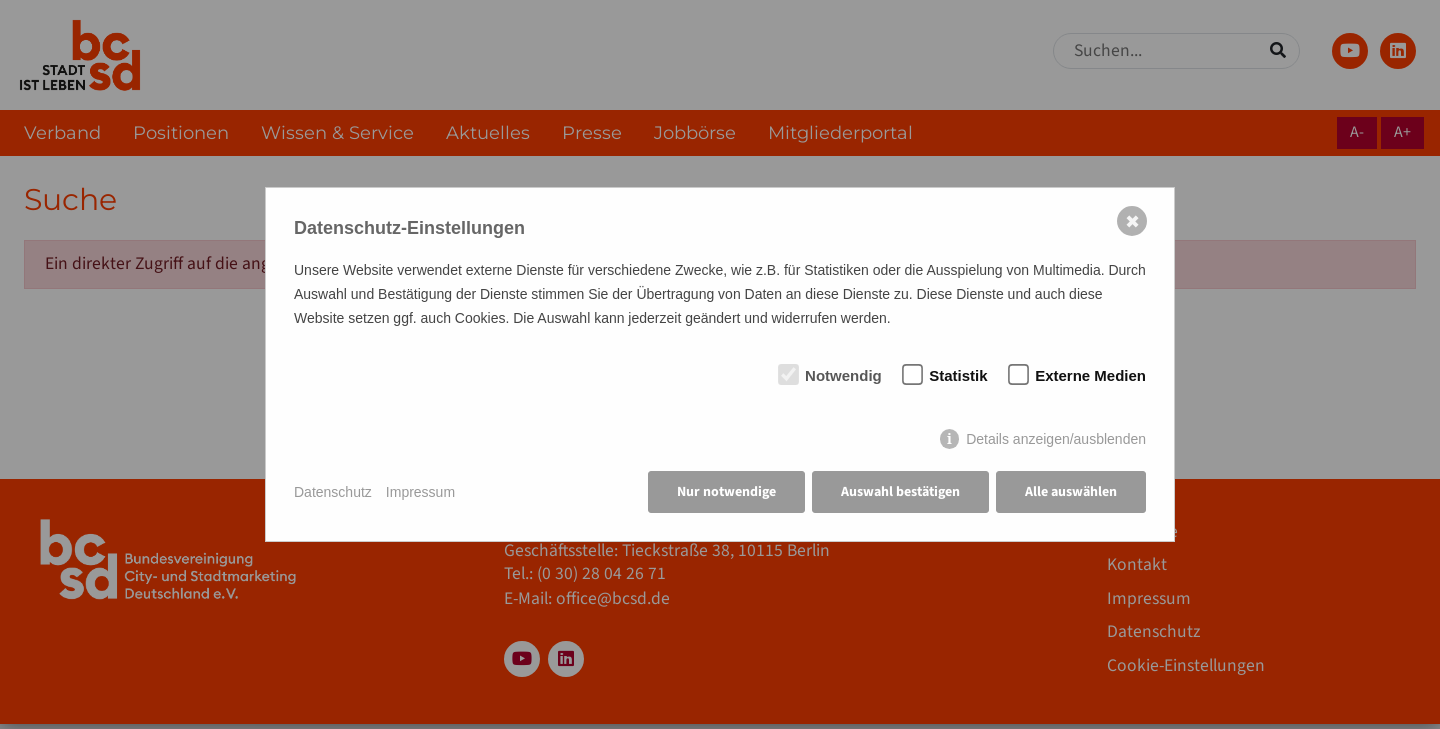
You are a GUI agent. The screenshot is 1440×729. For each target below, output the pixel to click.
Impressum (420, 492)
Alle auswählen (1071, 492)
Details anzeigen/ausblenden (1056, 439)
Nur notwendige (726, 492)
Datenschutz (333, 492)
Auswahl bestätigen (900, 492)
